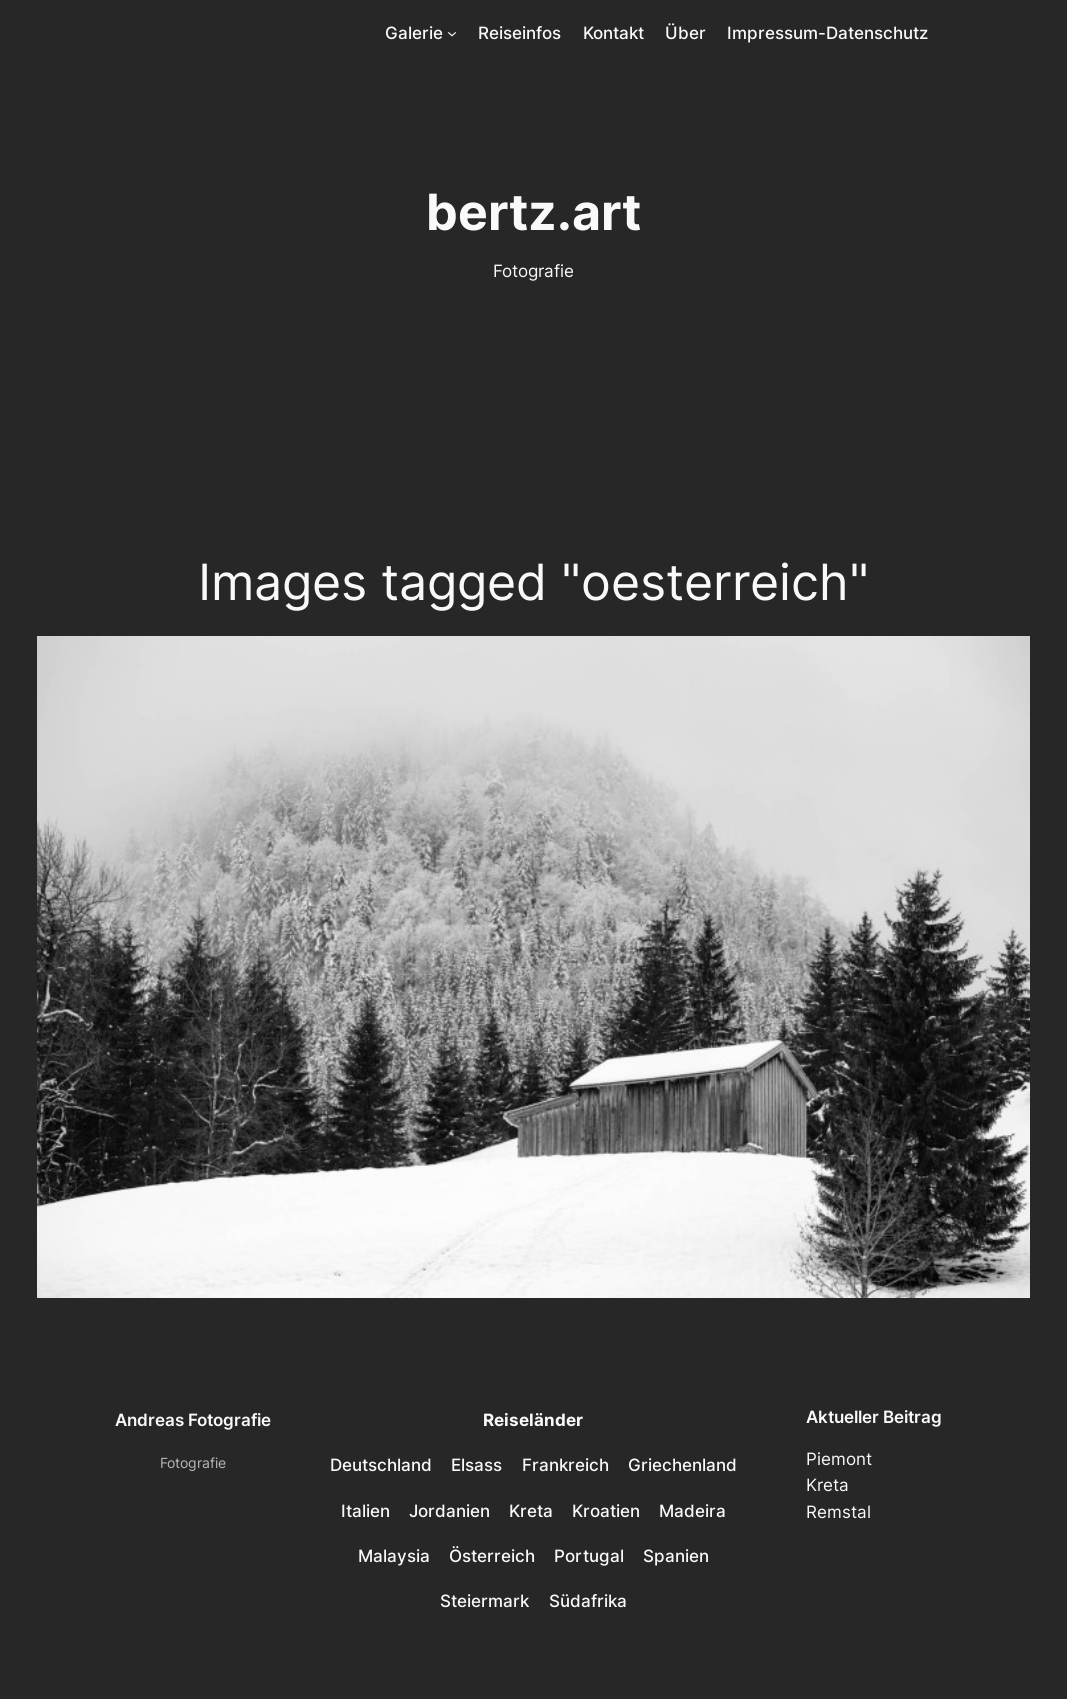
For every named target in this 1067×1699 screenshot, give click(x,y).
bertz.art (533, 212)
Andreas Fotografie (193, 1420)
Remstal (838, 1512)
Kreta (827, 1485)
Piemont (839, 1459)
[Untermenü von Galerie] (452, 33)
